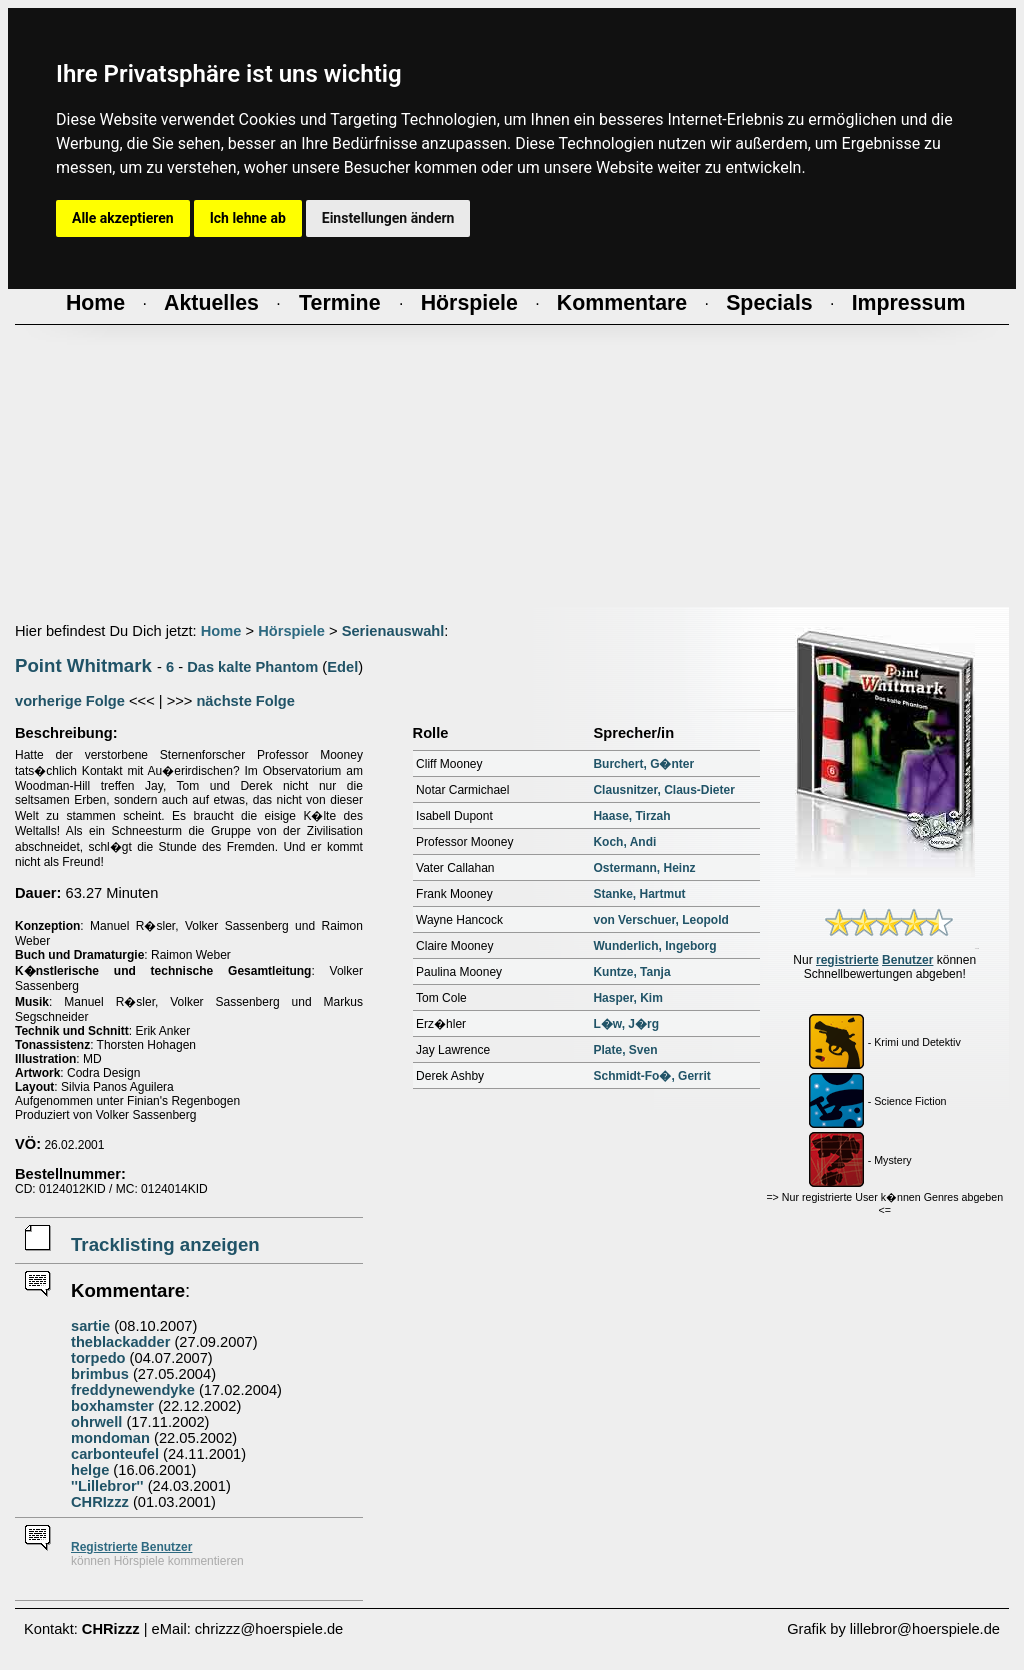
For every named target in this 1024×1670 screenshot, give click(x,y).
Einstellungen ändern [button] (388, 218)
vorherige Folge (70, 701)
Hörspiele (291, 631)
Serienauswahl (393, 631)
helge (90, 1470)
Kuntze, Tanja (631, 972)
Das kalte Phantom (252, 667)
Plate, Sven (625, 1050)
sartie (90, 1326)
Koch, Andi (624, 842)
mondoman (110, 1438)
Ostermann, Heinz (644, 868)
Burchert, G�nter (643, 764)
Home (221, 631)
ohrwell (96, 1422)
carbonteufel (115, 1454)
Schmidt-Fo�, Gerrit (651, 1076)
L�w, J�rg (626, 1024)
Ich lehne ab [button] (248, 218)
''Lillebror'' (107, 1486)
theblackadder (120, 1342)
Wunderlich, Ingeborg (654, 946)
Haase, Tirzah (631, 816)
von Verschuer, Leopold (660, 920)
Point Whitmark (83, 665)
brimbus (100, 1374)
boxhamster (112, 1406)
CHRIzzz (100, 1502)
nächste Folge (245, 701)
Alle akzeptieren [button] (123, 218)
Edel (342, 667)
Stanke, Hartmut (639, 894)
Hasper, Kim (627, 998)
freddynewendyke (133, 1390)
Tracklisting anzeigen (165, 1244)
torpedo (98, 1358)
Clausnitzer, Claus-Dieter (663, 790)
